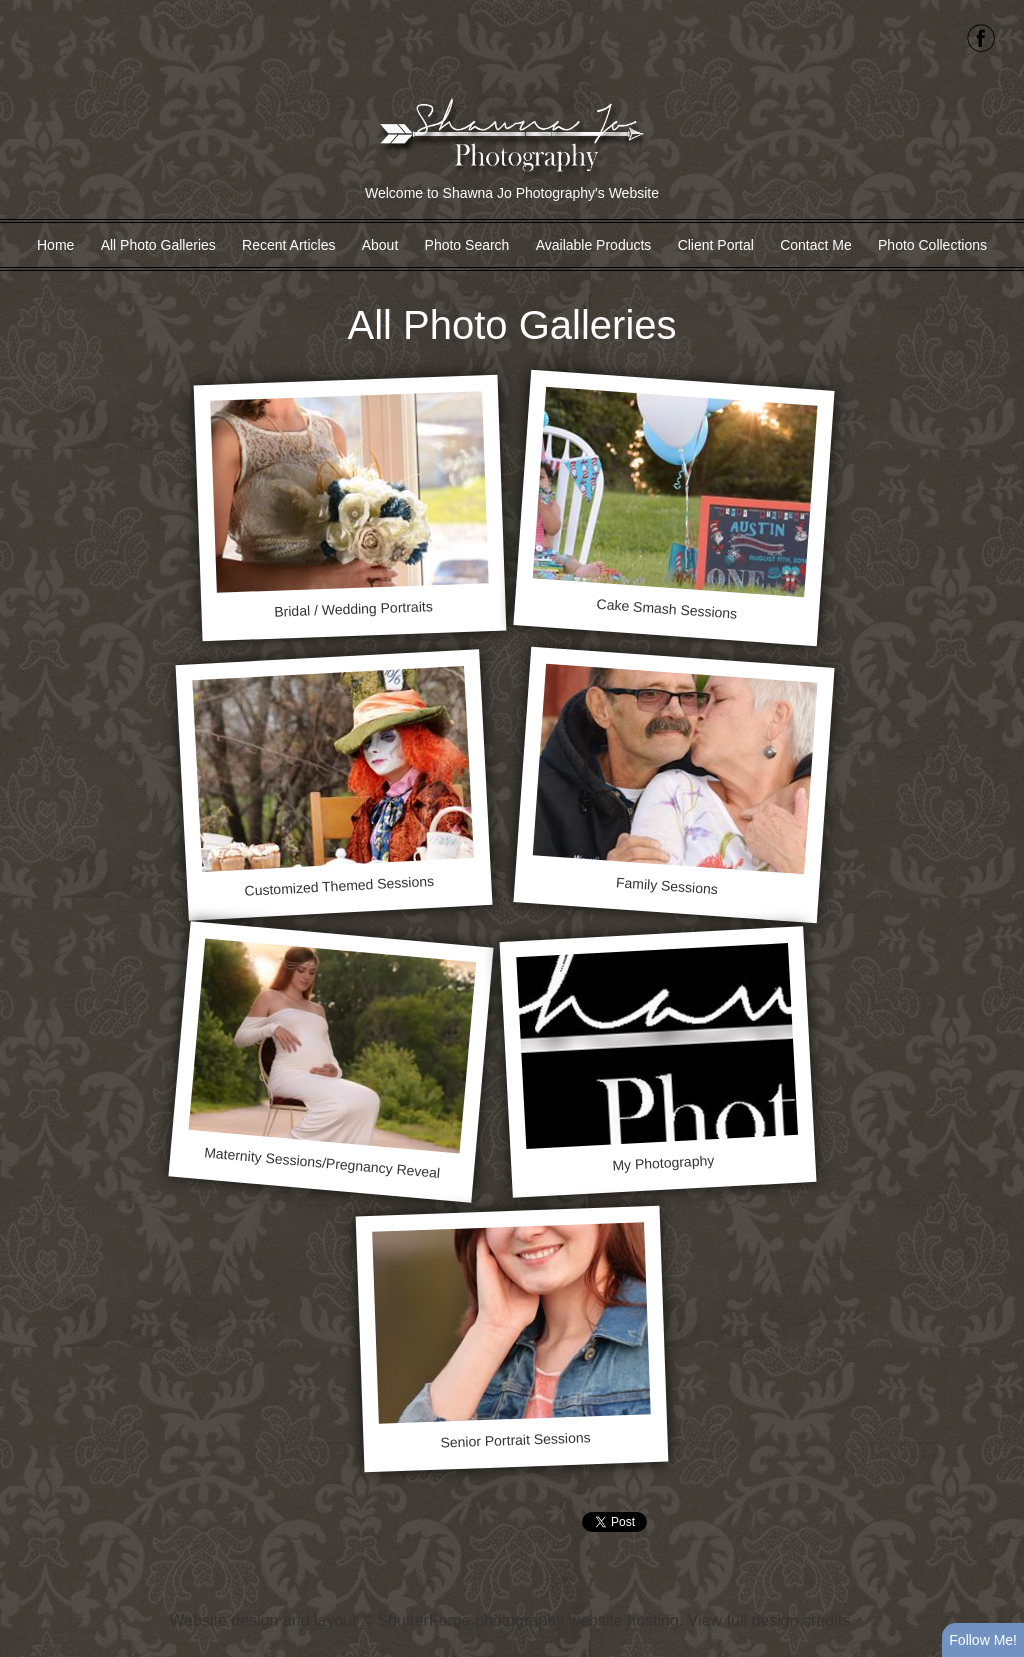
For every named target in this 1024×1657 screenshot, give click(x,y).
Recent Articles (288, 245)
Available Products (594, 245)
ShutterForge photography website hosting (528, 1620)
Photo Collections (932, 245)
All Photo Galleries (158, 245)
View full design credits (769, 1620)
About (380, 245)
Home (55, 245)
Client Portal (716, 245)
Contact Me (816, 245)
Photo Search (467, 245)
